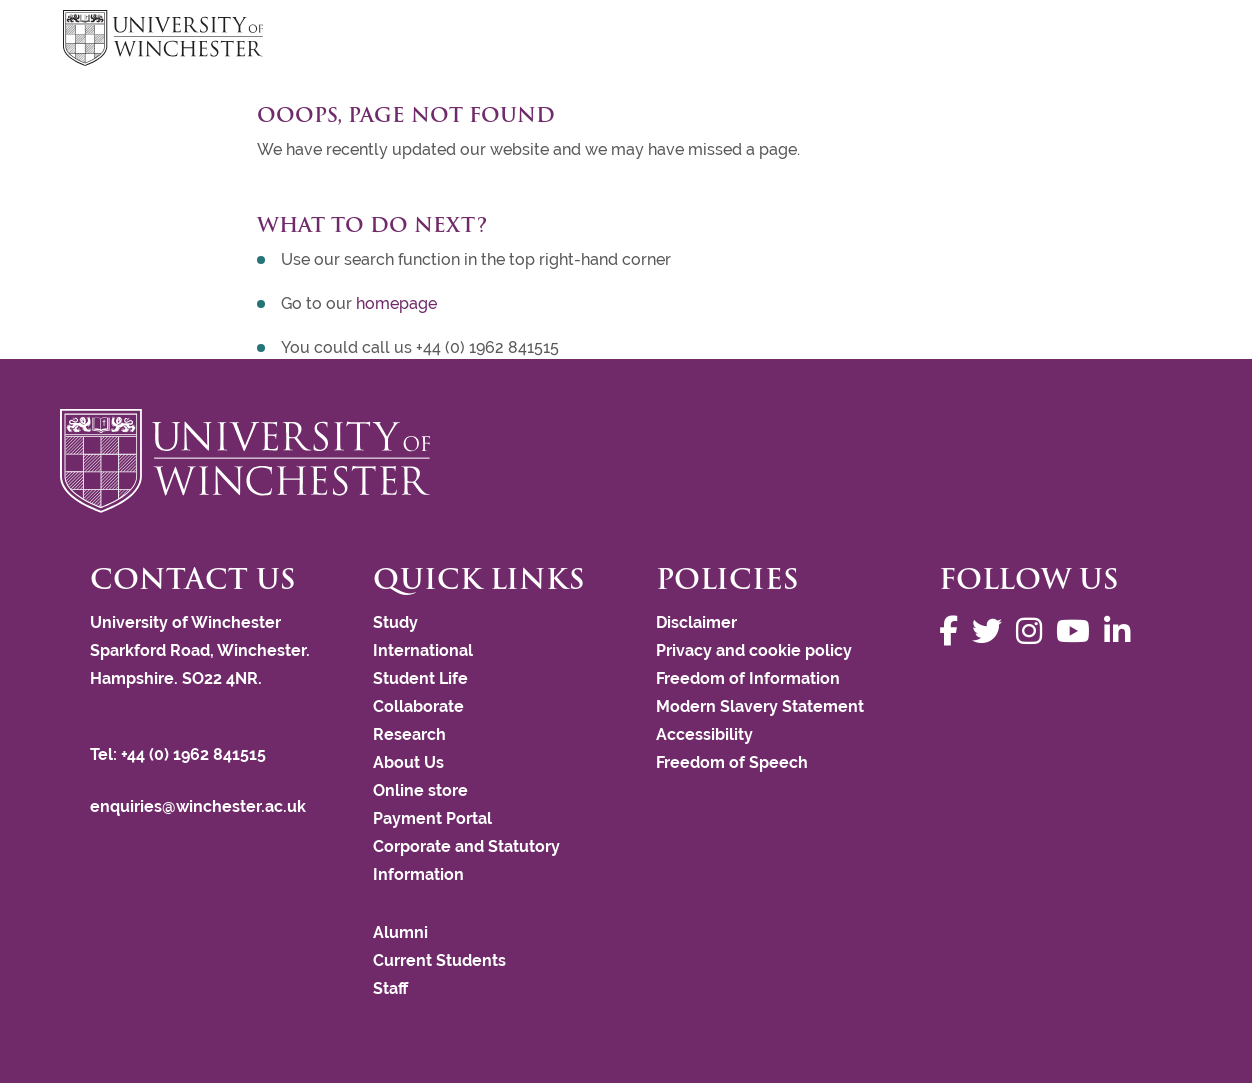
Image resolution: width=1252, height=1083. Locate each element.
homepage (396, 303)
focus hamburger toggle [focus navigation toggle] (1154, 40)
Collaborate (418, 706)
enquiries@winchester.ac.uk (198, 806)
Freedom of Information (748, 678)
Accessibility (704, 734)
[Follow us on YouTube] (1078, 631)
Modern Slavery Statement (760, 706)
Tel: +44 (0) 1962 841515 (180, 754)
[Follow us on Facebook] (953, 631)
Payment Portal (432, 818)
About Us (408, 762)
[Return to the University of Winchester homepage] (626, 461)
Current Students (439, 960)
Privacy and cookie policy (754, 650)
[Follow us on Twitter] (992, 631)
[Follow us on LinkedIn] (1122, 631)
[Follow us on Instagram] (1034, 631)
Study (395, 622)
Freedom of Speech (732, 762)
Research (409, 734)
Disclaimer (696, 622)
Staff (390, 988)
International (423, 650)
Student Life (420, 678)
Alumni (400, 932)
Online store (420, 790)
